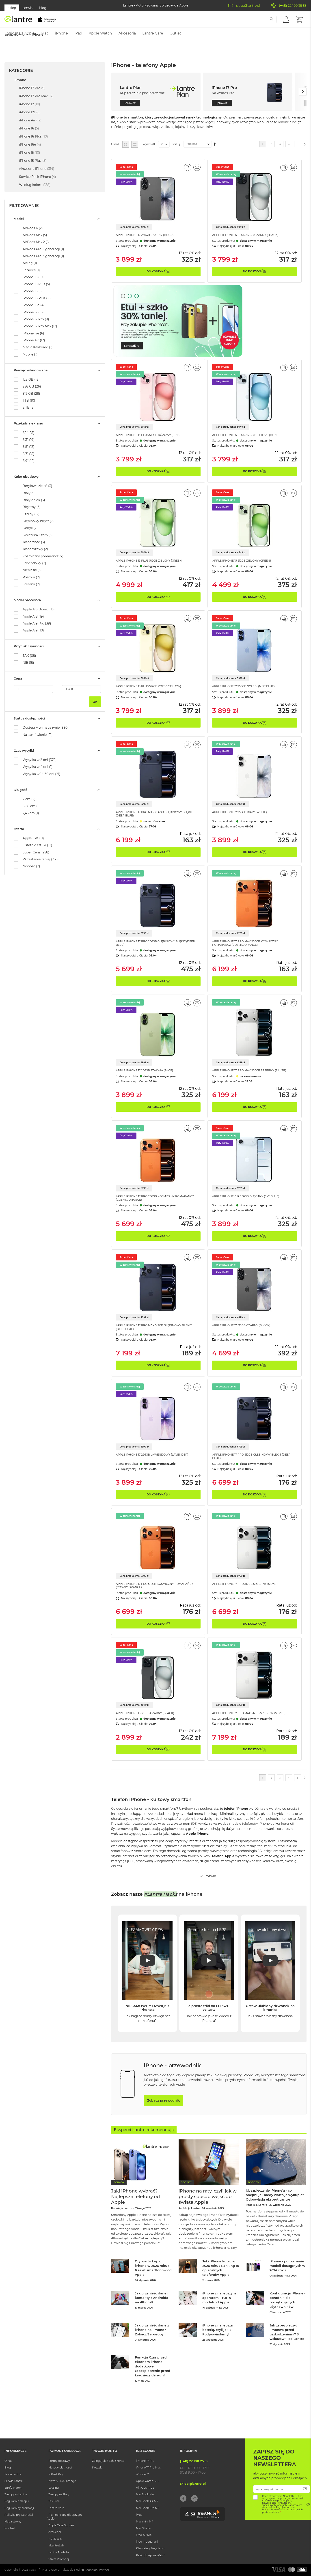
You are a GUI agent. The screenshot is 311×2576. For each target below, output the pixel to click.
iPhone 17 (142, 2475)
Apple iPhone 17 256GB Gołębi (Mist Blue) (248, 684)
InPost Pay (55, 2475)
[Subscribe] (305, 2490)
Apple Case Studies (61, 2526)
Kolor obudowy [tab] (26, 469)
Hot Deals (55, 2539)
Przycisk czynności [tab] (29, 639)
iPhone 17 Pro (145, 2461)
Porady (118, 2198)
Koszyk (97, 2468)
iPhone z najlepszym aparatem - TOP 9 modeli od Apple (219, 2319)
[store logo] (30, 22)
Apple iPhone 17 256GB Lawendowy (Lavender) (158, 1467)
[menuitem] (20, 33)
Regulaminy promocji (19, 2508)
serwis (27, 8)
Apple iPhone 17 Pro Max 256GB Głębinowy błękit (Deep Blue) (154, 813)
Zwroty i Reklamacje (62, 2481)
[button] (286, 21)
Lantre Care (56, 2508)
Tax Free (54, 2501)
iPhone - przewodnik (172, 2086)
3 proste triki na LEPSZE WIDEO (208, 2029)
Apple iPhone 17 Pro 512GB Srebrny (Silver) (250, 1598)
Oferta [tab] (19, 821)
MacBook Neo (145, 2495)
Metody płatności (60, 2468)
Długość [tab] (20, 782)
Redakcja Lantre (121, 2224)
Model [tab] (19, 211)
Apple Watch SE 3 (148, 2481)
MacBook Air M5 (147, 2501)
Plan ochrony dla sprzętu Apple (64, 2517)
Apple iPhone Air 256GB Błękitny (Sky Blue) (250, 1204)
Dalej (303, 84)
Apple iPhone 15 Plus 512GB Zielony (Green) (154, 556)
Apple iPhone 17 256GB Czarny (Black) (150, 227)
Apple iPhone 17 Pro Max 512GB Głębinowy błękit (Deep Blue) (154, 1337)
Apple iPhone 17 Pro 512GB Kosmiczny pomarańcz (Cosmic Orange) (149, 1599)
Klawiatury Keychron (150, 2549)
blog (42, 8)
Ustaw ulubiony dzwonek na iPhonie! (270, 2029)
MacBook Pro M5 (147, 2508)
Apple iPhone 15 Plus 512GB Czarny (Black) (250, 227)
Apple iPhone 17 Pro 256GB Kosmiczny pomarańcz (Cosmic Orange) (150, 1206)
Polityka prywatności (18, 2515)
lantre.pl (34, 2570)
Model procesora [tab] (27, 592)
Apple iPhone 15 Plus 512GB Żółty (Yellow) (154, 684)
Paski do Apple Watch (150, 2555)
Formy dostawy (59, 2461)
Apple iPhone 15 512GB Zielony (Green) (246, 556)
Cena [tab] (18, 671)
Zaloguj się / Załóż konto (108, 2461)
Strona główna (17, 48)
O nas (8, 2461)
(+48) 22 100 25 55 (293, 6)
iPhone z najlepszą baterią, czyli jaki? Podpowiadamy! (217, 2351)
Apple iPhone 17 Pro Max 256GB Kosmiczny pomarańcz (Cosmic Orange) (250, 944)
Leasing (53, 2488)
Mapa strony (12, 2522)
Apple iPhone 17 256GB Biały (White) (244, 812)
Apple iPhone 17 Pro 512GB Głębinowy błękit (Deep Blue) (252, 1468)
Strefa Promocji (58, 2559)
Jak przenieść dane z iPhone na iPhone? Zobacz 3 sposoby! (152, 2351)
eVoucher (54, 2532)
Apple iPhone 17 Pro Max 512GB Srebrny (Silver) (247, 1730)
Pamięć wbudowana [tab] (31, 363)
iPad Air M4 (143, 2535)
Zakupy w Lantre (15, 2495)
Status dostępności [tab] (29, 711)
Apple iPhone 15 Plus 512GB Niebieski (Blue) (250, 429)
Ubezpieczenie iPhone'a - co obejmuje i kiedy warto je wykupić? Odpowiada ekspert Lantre (275, 2215)
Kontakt (9, 2529)
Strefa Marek (12, 2488)
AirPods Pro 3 (145, 2488)
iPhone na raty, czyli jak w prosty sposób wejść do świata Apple (208, 2212)
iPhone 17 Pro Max (148, 2468)
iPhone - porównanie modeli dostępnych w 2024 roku (287, 2287)
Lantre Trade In (58, 2552)
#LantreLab (56, 2546)
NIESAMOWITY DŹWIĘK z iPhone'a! (147, 2029)
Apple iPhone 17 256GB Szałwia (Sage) (149, 1074)
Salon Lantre (12, 2475)
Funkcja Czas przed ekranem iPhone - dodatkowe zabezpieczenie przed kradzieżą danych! (152, 2388)
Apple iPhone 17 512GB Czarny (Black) (245, 1335)
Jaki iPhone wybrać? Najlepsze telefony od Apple (135, 2212)
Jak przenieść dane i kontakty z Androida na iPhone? (151, 2319)
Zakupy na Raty (58, 2495)
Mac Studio (143, 2529)
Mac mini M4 (144, 2522)
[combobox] (168, 22)
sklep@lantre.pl (248, 6)
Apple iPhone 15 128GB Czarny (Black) (149, 1729)
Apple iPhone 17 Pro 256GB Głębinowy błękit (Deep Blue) (156, 944)
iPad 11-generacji (147, 2542)
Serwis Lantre (13, 2481)
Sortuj (176, 136)
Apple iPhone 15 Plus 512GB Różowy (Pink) (153, 429)
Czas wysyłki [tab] (24, 743)
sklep (12, 8)
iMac (139, 2515)
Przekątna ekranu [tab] (28, 416)
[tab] (209, 1898)
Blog (7, 2468)
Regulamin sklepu (16, 2501)
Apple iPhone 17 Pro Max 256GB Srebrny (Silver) (248, 1075)
